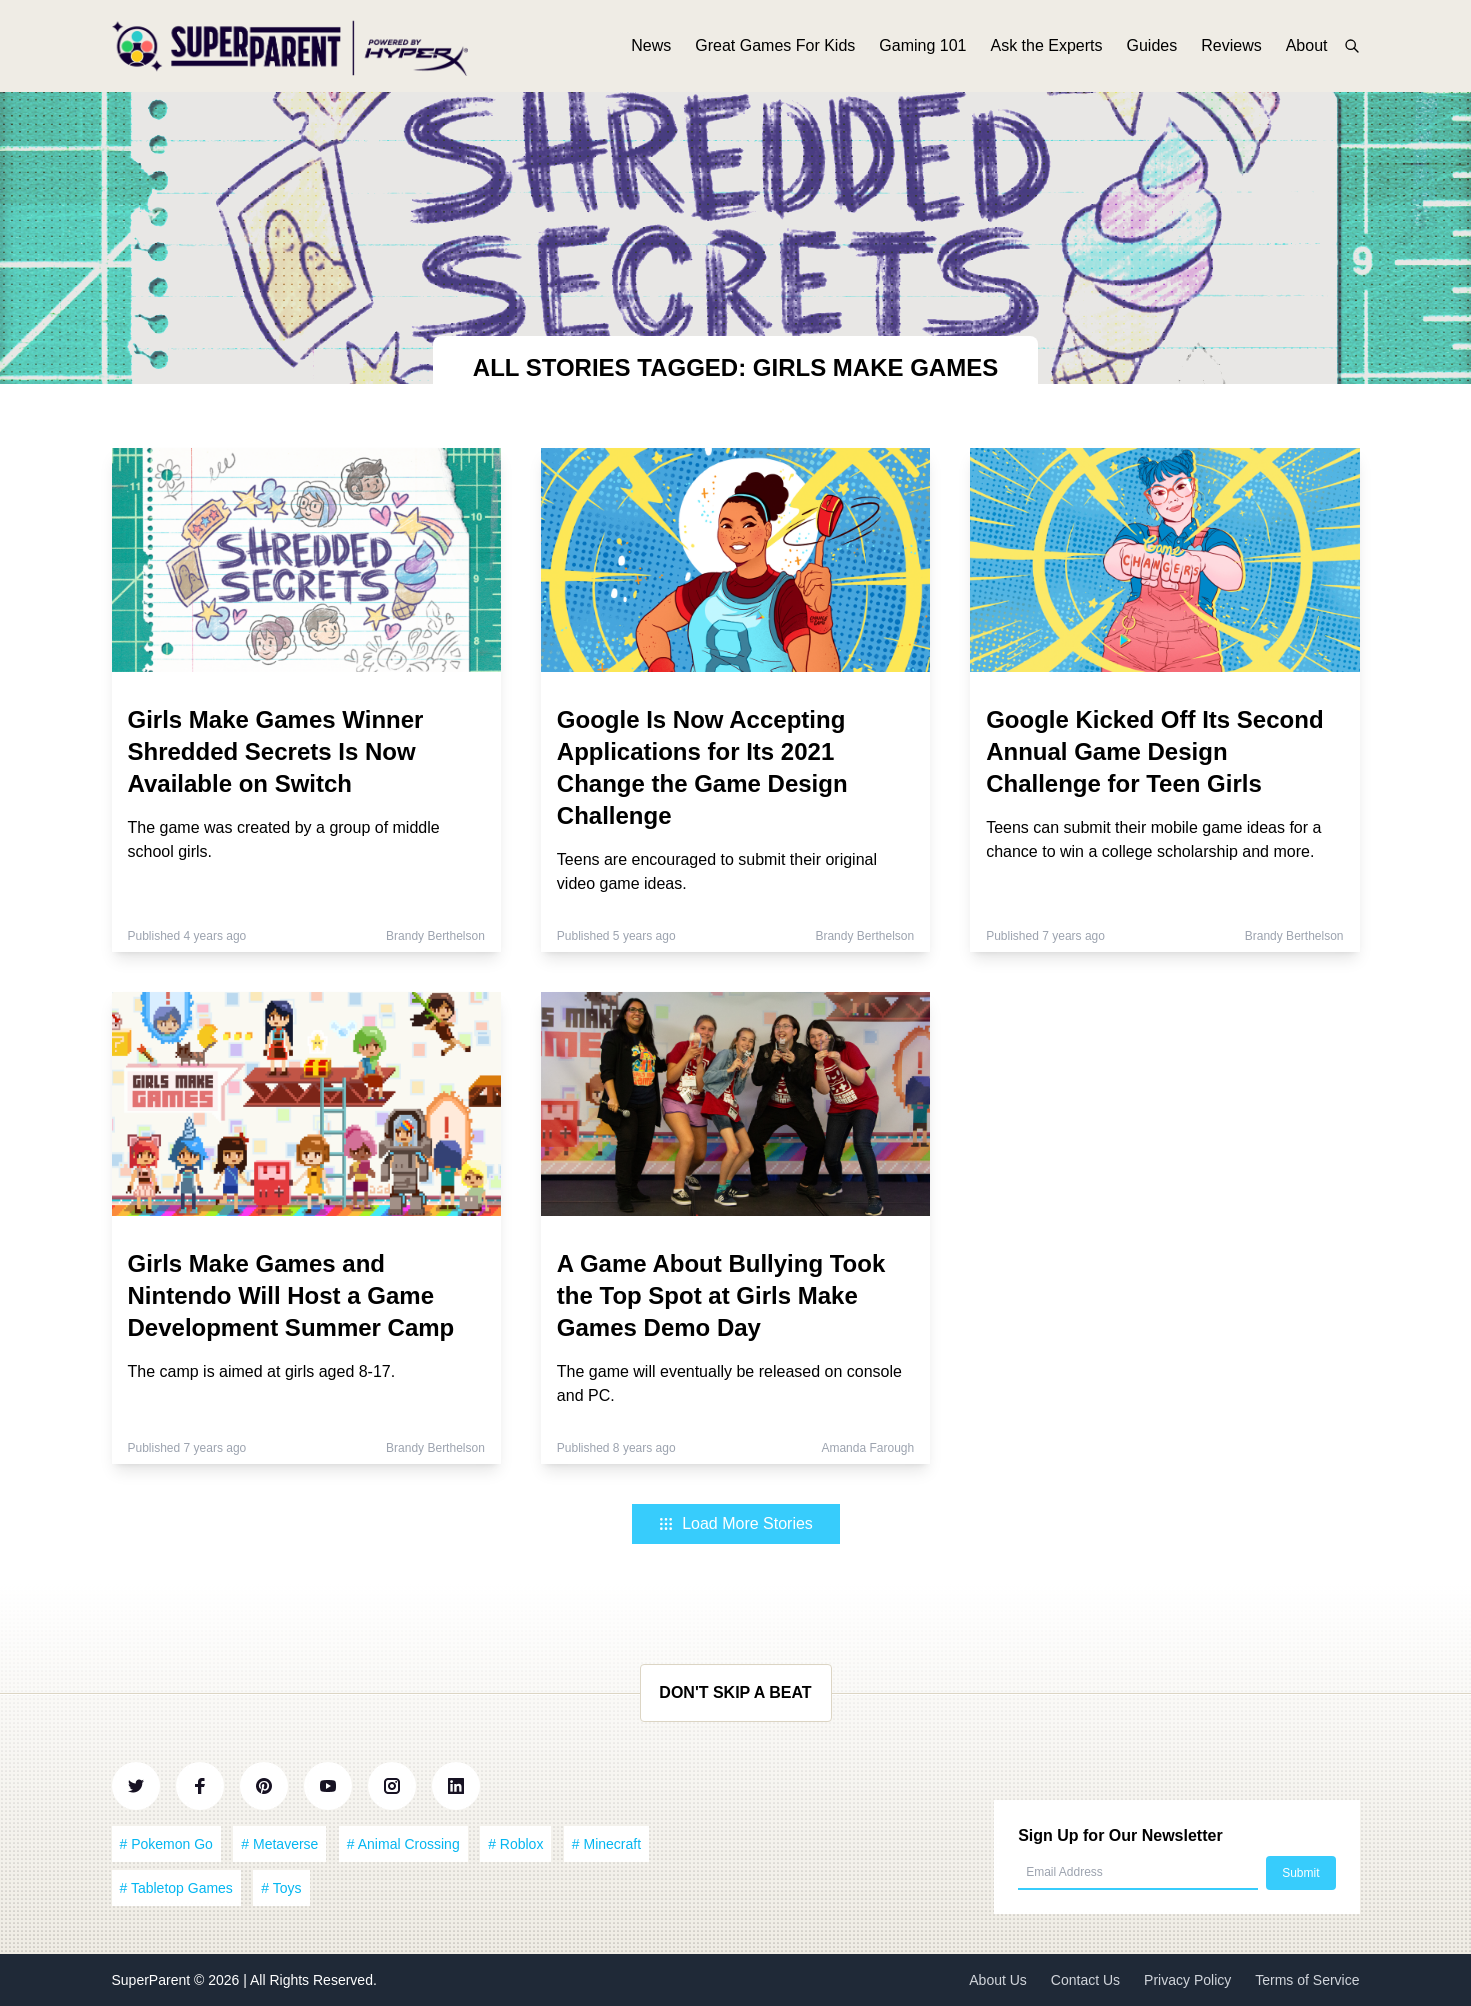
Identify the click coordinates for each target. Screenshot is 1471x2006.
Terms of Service (1307, 1980)
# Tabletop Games (176, 1888)
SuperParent (153, 1980)
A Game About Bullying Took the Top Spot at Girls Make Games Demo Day (721, 1295)
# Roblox (515, 1844)
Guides (1152, 47)
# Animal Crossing (403, 1844)
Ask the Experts (1046, 47)
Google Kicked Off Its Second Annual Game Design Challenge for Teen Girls (1154, 751)
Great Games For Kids (775, 47)
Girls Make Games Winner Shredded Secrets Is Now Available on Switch (276, 751)
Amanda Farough (867, 1448)
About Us (998, 1980)
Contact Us (1085, 1980)
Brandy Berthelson (435, 936)
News (651, 47)
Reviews (1231, 47)
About (1307, 47)
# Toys (281, 1888)
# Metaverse (279, 1844)
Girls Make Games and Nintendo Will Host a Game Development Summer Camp (291, 1295)
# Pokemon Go (166, 1844)
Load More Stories (735, 1523)
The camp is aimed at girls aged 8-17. (262, 1371)
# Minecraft (606, 1844)
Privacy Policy (1187, 1980)
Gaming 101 (922, 47)
